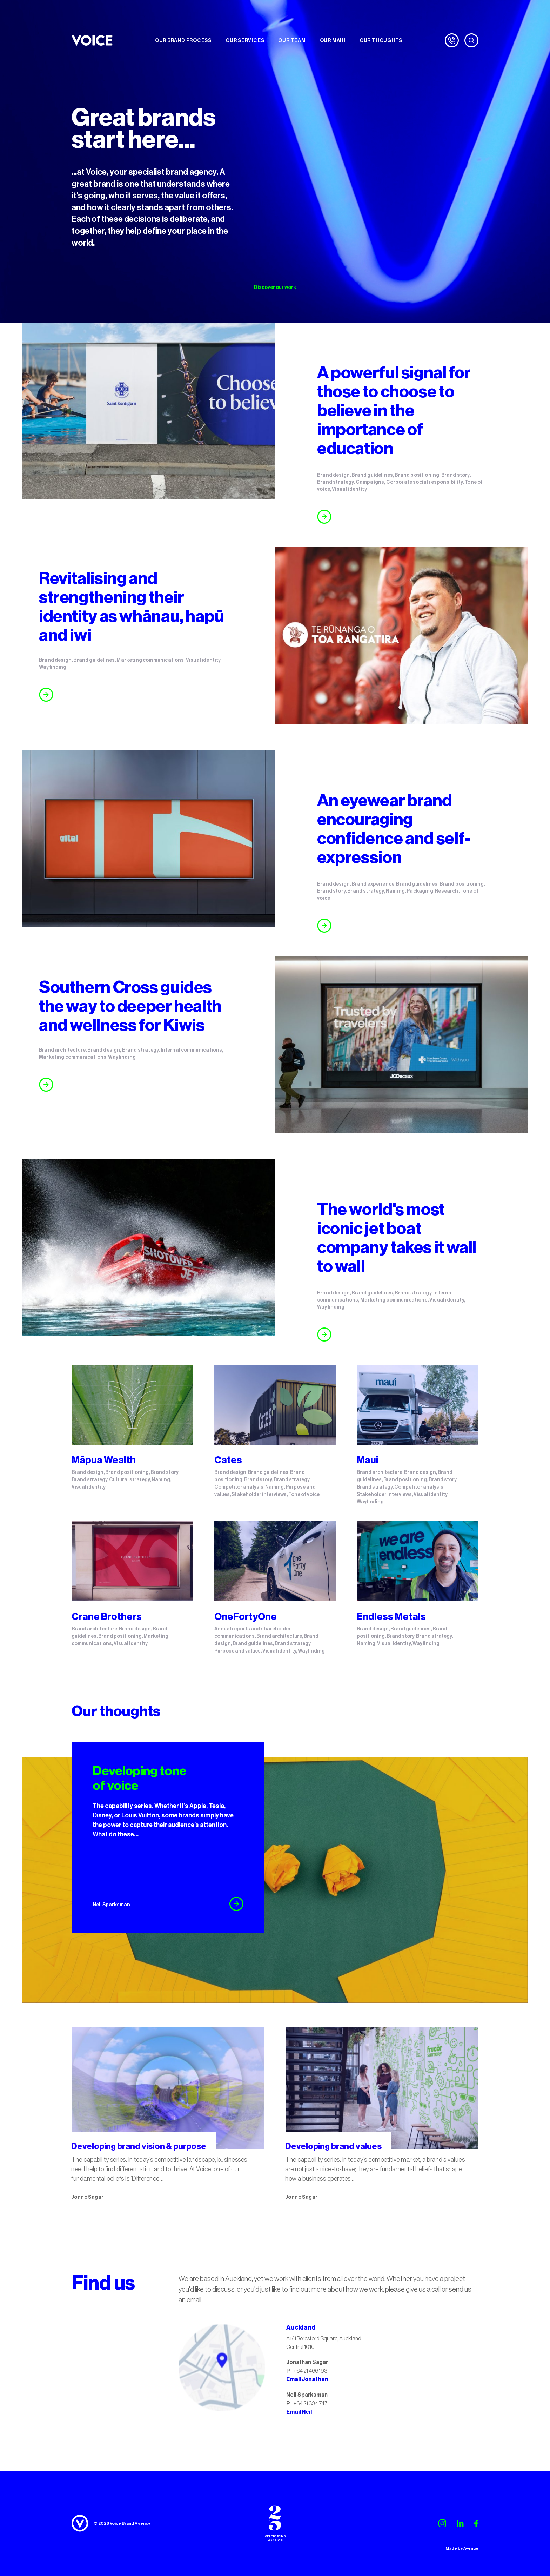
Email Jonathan (307, 2379)
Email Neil (299, 2412)
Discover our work (275, 287)
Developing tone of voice (140, 1778)
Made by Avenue (461, 2548)
